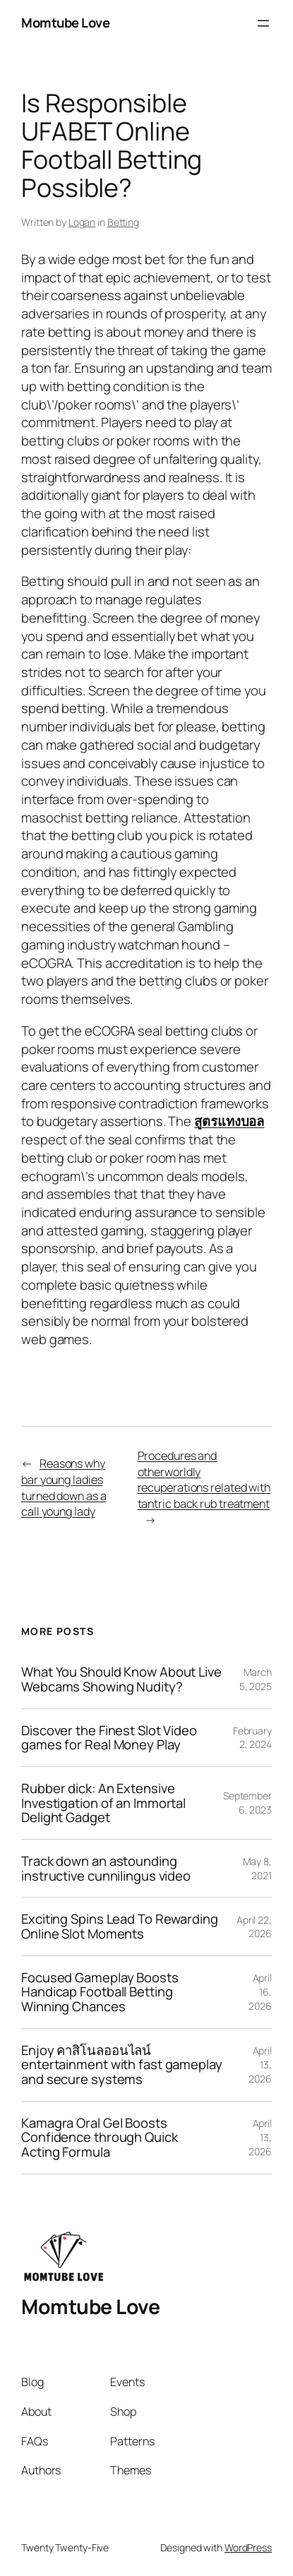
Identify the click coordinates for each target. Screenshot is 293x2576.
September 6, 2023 (247, 1802)
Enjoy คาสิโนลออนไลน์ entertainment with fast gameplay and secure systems (121, 2065)
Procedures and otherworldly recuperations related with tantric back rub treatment (204, 1479)
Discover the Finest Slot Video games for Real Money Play (109, 1737)
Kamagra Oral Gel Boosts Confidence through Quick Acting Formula (99, 2137)
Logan (82, 222)
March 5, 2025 (255, 1679)
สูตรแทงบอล (229, 1121)
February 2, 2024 (252, 1737)
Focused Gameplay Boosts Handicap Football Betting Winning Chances (100, 1992)
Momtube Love (65, 22)
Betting (123, 222)
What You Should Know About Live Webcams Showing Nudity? (121, 1679)
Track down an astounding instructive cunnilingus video (106, 1868)
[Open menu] (263, 23)
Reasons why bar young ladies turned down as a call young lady (63, 1487)
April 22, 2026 (254, 1927)
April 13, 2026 (260, 2064)
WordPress (248, 2547)
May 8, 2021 (257, 1868)
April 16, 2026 (260, 1991)
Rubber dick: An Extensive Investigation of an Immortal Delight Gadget (103, 1803)
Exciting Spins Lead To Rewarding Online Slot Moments (119, 1926)
